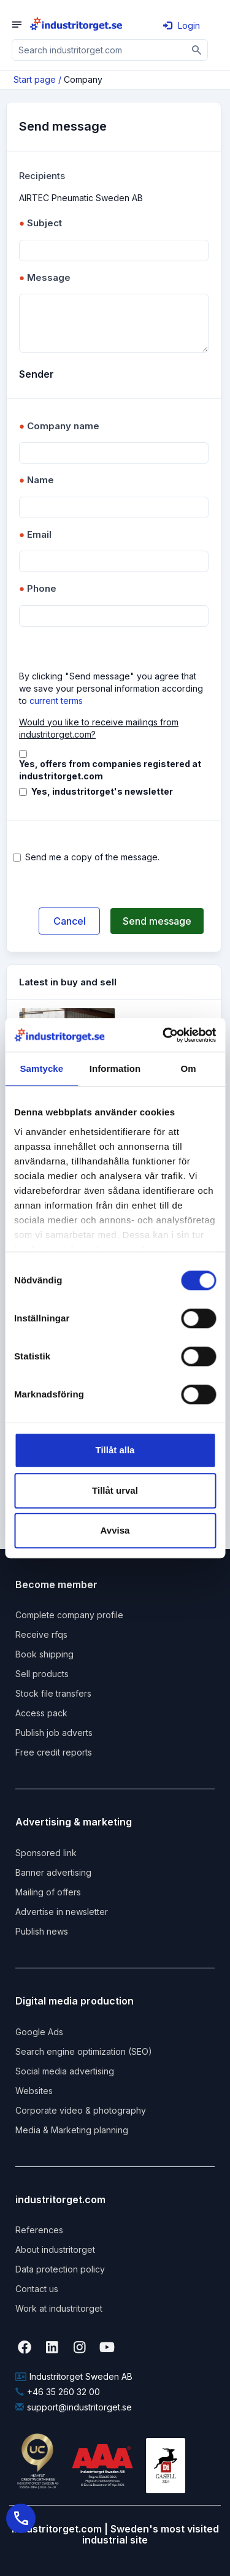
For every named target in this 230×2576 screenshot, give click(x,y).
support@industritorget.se (73, 2407)
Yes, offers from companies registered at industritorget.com (110, 770)
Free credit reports (53, 1752)
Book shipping (44, 1654)
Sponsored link (46, 1853)
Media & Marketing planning (71, 2130)
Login (181, 25)
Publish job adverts (54, 1732)
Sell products (42, 1673)
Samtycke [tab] (41, 1068)
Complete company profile (69, 1615)
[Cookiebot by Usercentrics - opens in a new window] (164, 1035)
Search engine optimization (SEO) (83, 2051)
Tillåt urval (115, 1490)
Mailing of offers (48, 1892)
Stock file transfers (53, 1693)
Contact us (36, 2289)
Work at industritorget (58, 2308)
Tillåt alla (115, 1450)
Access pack (41, 1713)
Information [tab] (115, 1068)
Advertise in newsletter (61, 1911)
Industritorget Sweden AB (73, 2376)
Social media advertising (64, 2071)
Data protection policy (60, 2269)
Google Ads (39, 2032)
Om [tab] (188, 1068)
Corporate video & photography (80, 2110)
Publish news (41, 1931)
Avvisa (115, 1530)
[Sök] (197, 50)
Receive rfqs (41, 1634)
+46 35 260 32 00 (57, 2392)
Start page (34, 79)
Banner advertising (53, 1872)
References (39, 2230)
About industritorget (55, 2249)
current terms (56, 700)
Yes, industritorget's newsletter (102, 791)
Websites (34, 2090)
